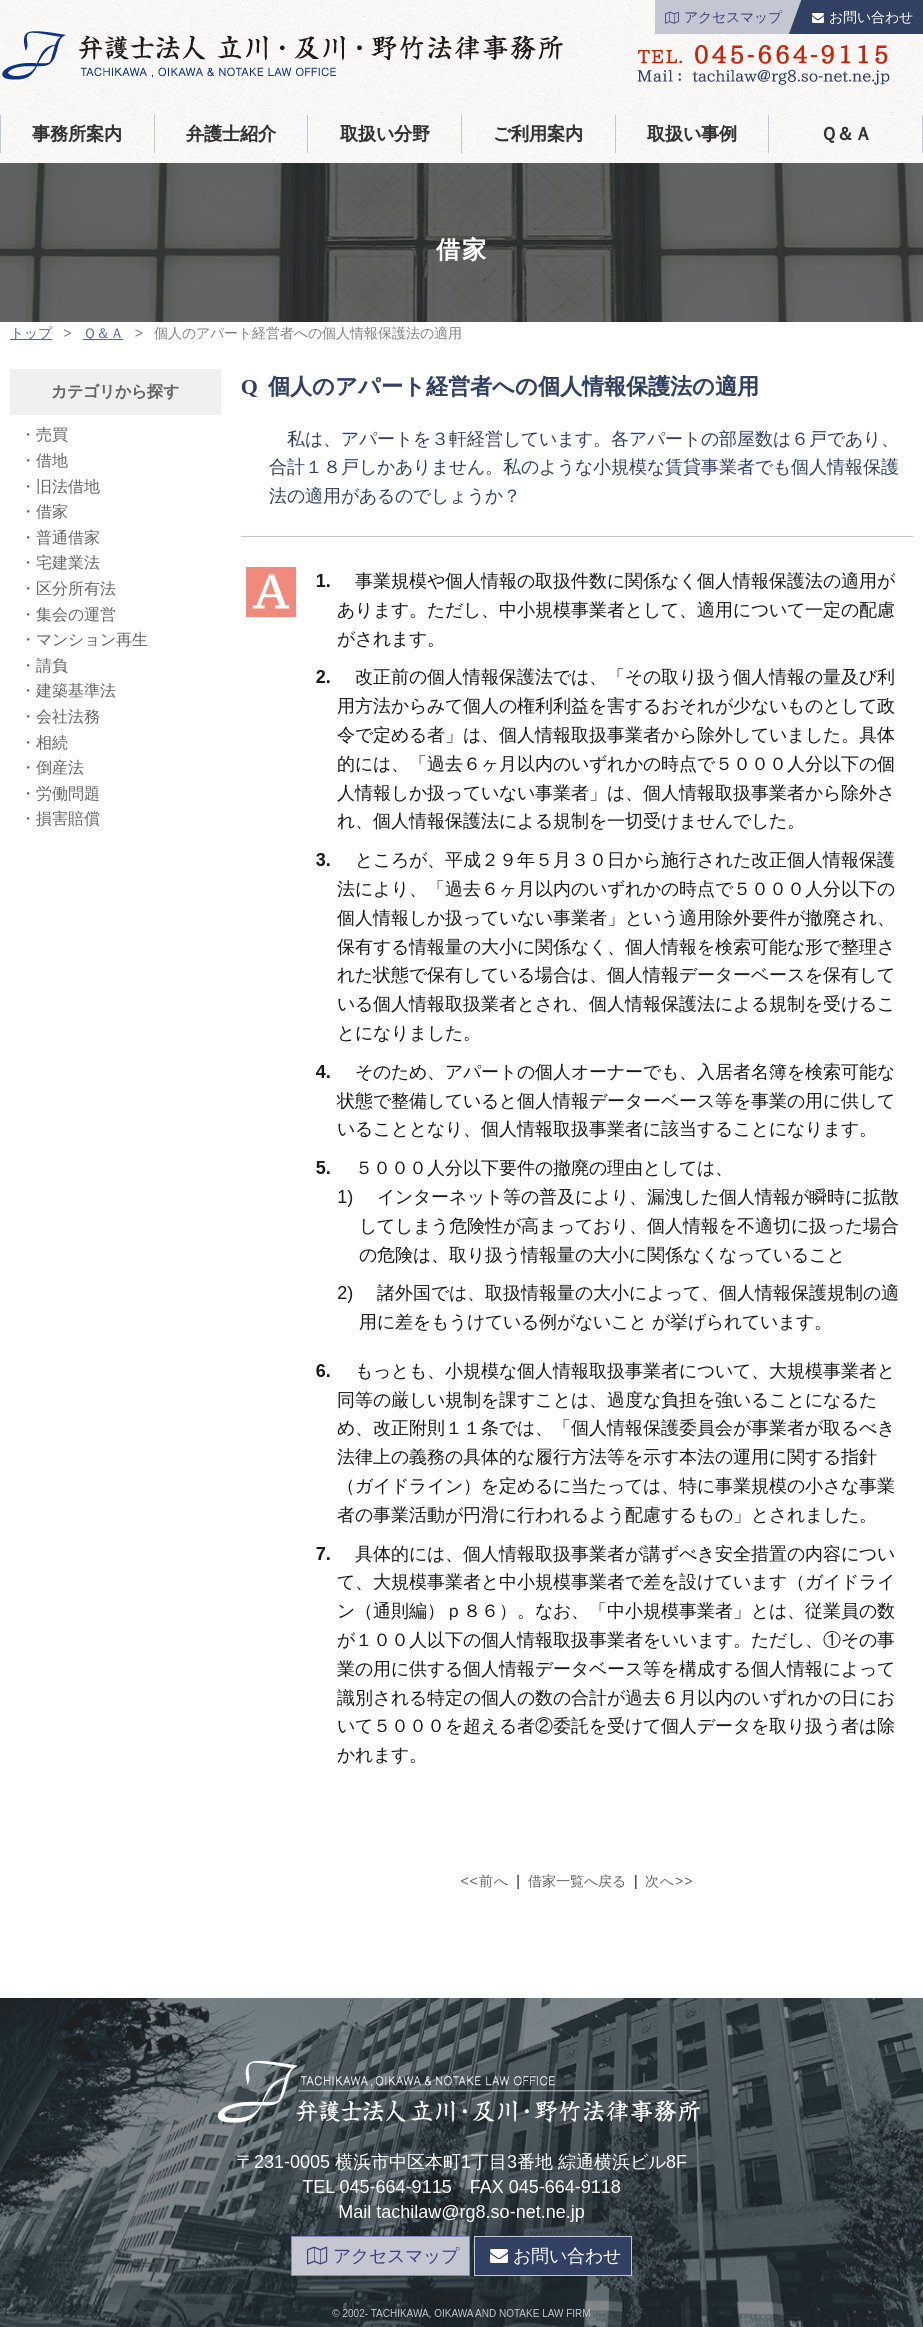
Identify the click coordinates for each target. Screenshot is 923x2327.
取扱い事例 (692, 134)
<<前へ (484, 1881)
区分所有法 (76, 588)
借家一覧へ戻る (577, 1881)
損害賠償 (68, 818)
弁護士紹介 (231, 134)
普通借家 (68, 537)
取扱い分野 (385, 134)
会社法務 (68, 716)
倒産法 (60, 767)
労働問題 (68, 793)
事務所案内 (77, 134)
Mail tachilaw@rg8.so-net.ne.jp (461, 2212)
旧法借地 (68, 486)
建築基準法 (76, 690)
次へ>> (669, 1881)
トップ (31, 333)
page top (461, 2313)
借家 (52, 511)
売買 (52, 434)
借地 (52, 460)
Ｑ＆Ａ (846, 134)
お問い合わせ (862, 17)
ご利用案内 (538, 134)
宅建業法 (68, 562)
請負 (52, 665)
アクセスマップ (723, 17)
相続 (52, 742)
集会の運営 (76, 614)
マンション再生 (92, 639)
